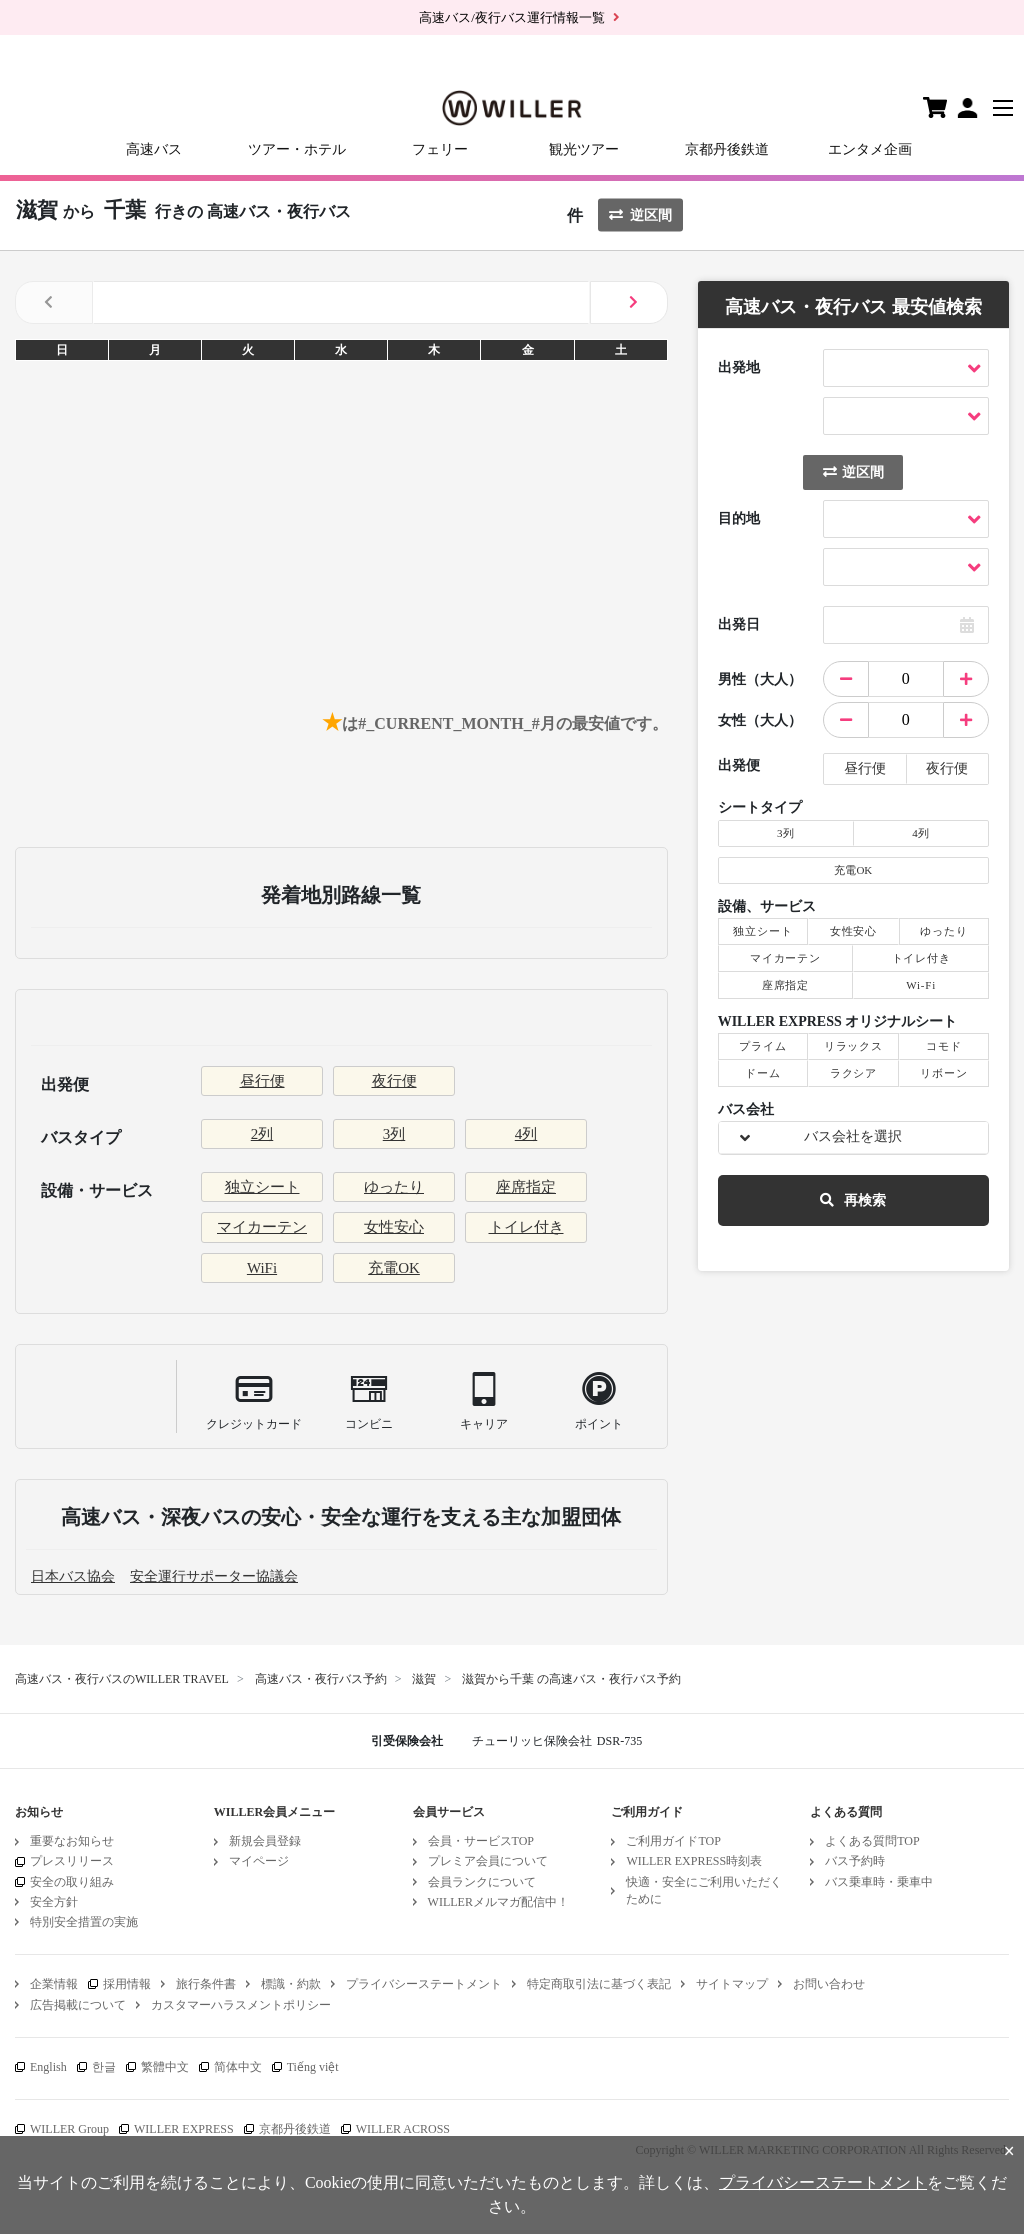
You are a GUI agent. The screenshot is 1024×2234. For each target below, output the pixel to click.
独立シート (262, 1187)
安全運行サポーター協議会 (214, 1576)
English (48, 2067)
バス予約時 (855, 1861)
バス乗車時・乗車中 (879, 1882)
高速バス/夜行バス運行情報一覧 (512, 17)
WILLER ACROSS (403, 2129)
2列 (262, 1134)
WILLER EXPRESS (184, 2129)
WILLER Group (69, 2129)
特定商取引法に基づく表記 (599, 1984)
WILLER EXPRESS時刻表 (694, 1861)
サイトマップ (732, 1984)
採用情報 (127, 1984)
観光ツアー (584, 149)
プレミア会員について (488, 1861)
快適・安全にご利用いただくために (704, 1890)
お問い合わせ (829, 1984)
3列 (394, 1134)
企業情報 (54, 1984)
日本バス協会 (73, 1576)
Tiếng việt (313, 2067)
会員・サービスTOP (481, 1841)
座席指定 (526, 1187)
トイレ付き (526, 1227)
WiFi (262, 1268)
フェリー (440, 149)
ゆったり (394, 1187)
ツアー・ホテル (297, 149)
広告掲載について (78, 2005)
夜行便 (394, 1081)
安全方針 (54, 1902)
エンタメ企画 (870, 149)
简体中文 (238, 2067)
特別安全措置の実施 (84, 1922)
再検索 (853, 1200)
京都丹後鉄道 (727, 149)
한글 (104, 2067)
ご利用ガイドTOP (673, 1841)
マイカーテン (262, 1227)
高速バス (154, 149)
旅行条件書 (206, 1984)
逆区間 (640, 215)
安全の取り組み (72, 1882)
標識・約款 (291, 1984)
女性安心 (394, 1227)
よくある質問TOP (872, 1841)
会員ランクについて (482, 1882)
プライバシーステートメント (424, 1984)
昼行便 (262, 1081)
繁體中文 (165, 2067)
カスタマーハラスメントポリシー (241, 2005)
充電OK (394, 1268)
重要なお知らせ (72, 1841)
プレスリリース (72, 1861)
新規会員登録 (265, 1841)
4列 (526, 1134)
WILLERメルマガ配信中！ (498, 1902)
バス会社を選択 (853, 1136)
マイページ (259, 1861)
